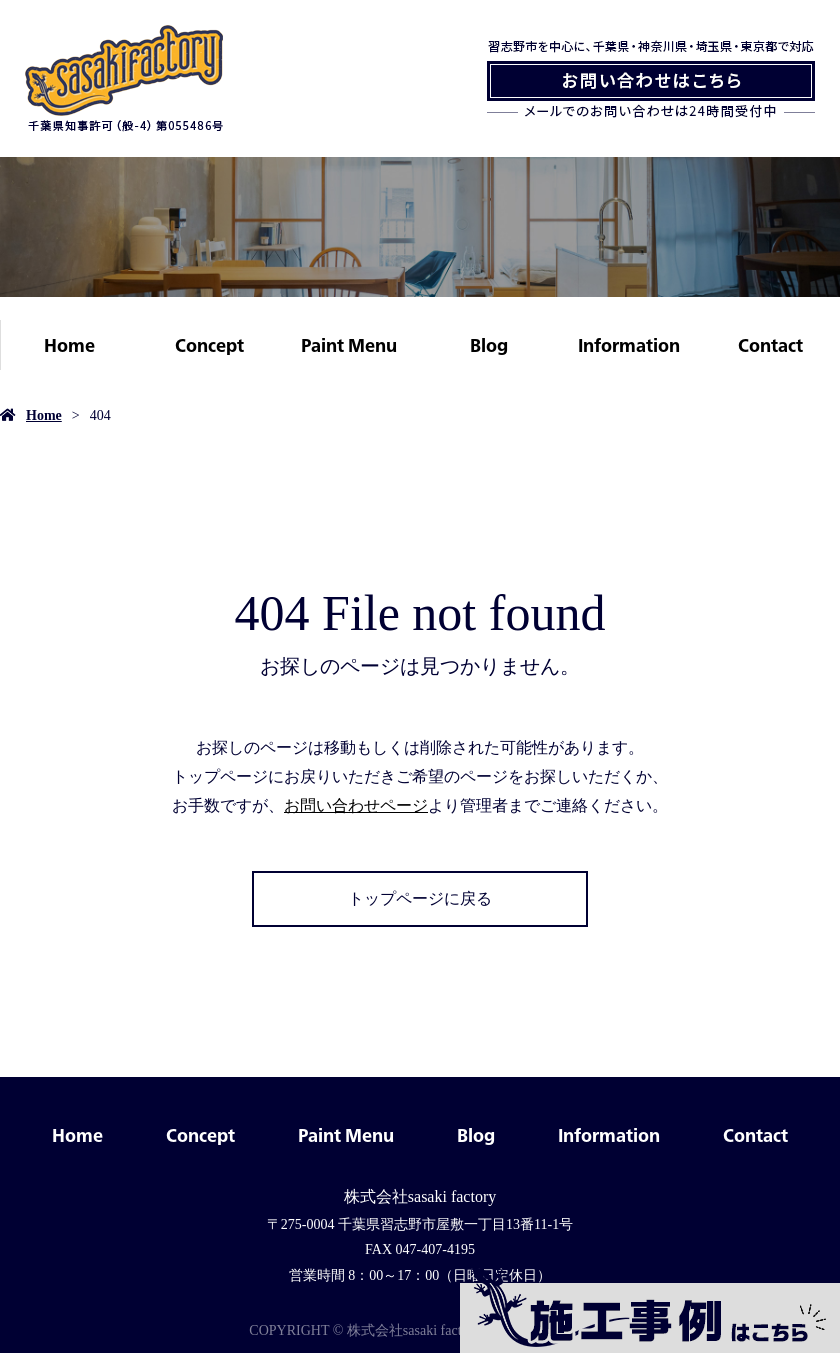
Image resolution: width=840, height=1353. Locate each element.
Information (629, 345)
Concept (209, 345)
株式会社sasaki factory (420, 1196)
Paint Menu (349, 345)
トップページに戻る (420, 898)
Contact (770, 345)
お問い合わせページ (356, 805)
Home (69, 345)
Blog (489, 345)
